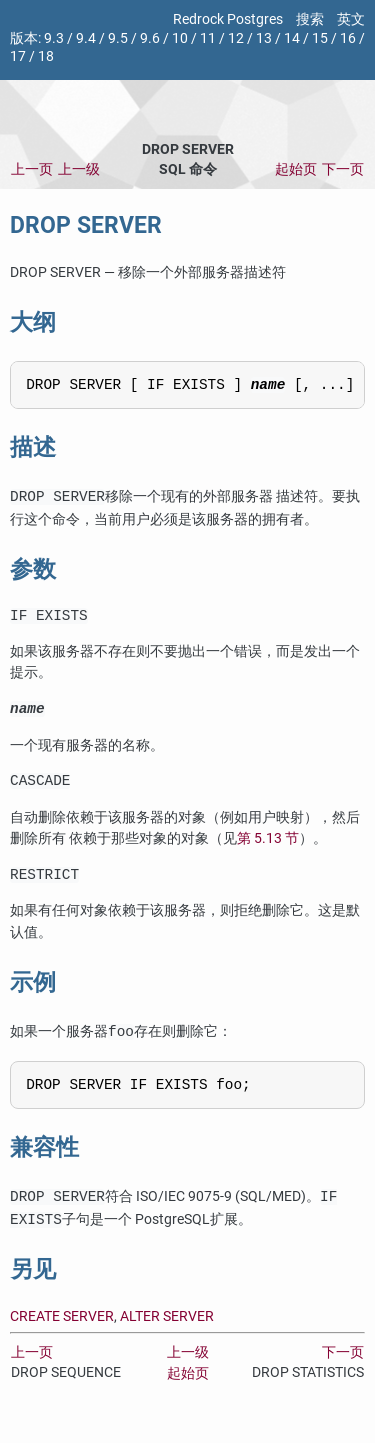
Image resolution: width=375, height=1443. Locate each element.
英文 (351, 19)
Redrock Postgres (228, 19)
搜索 (310, 19)
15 (320, 38)
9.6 (150, 38)
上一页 (32, 169)
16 (348, 38)
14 (292, 38)
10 (180, 38)
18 (46, 56)
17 (18, 56)
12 (236, 38)
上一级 (79, 169)
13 (264, 38)
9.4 (86, 38)
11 (208, 38)
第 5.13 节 (268, 851)
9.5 (118, 38)
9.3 (54, 38)
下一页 (343, 169)
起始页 (296, 169)
